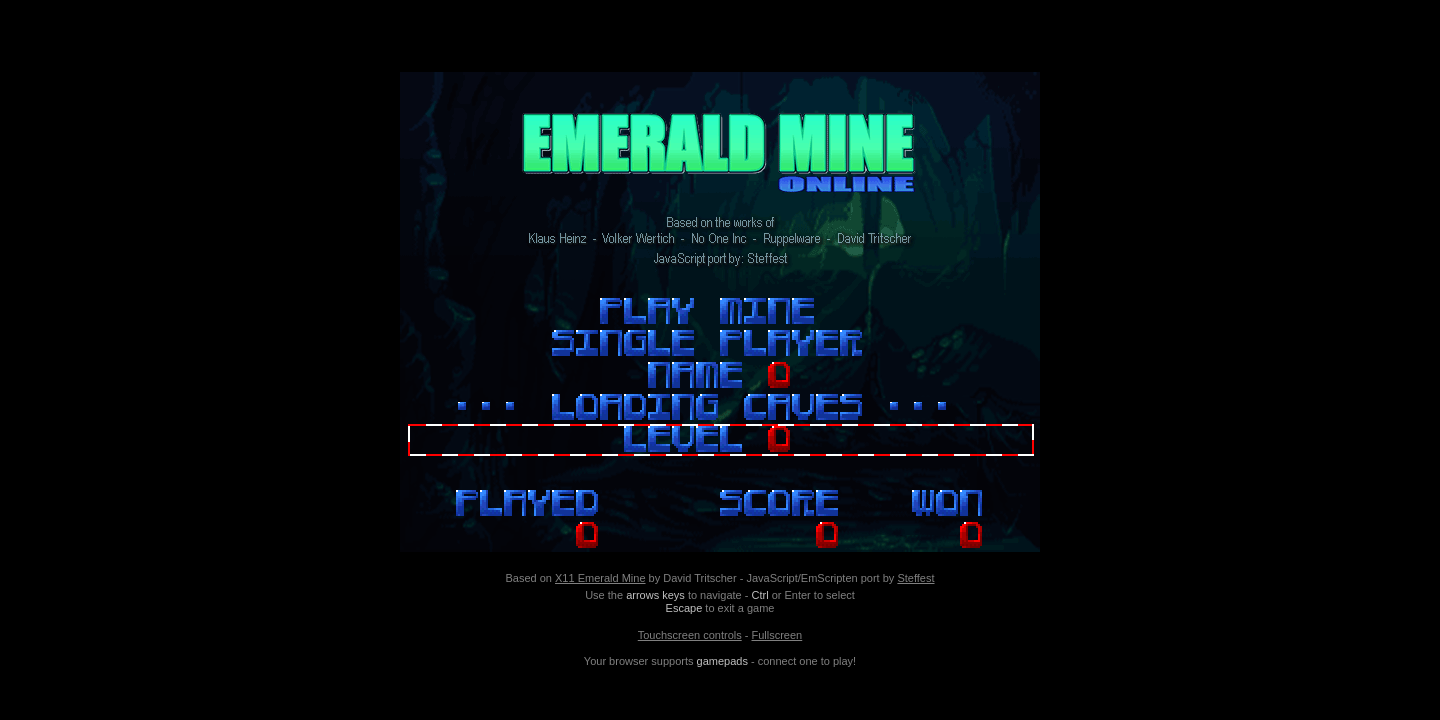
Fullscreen (776, 635)
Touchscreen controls (690, 635)
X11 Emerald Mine (600, 578)
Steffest (915, 578)
